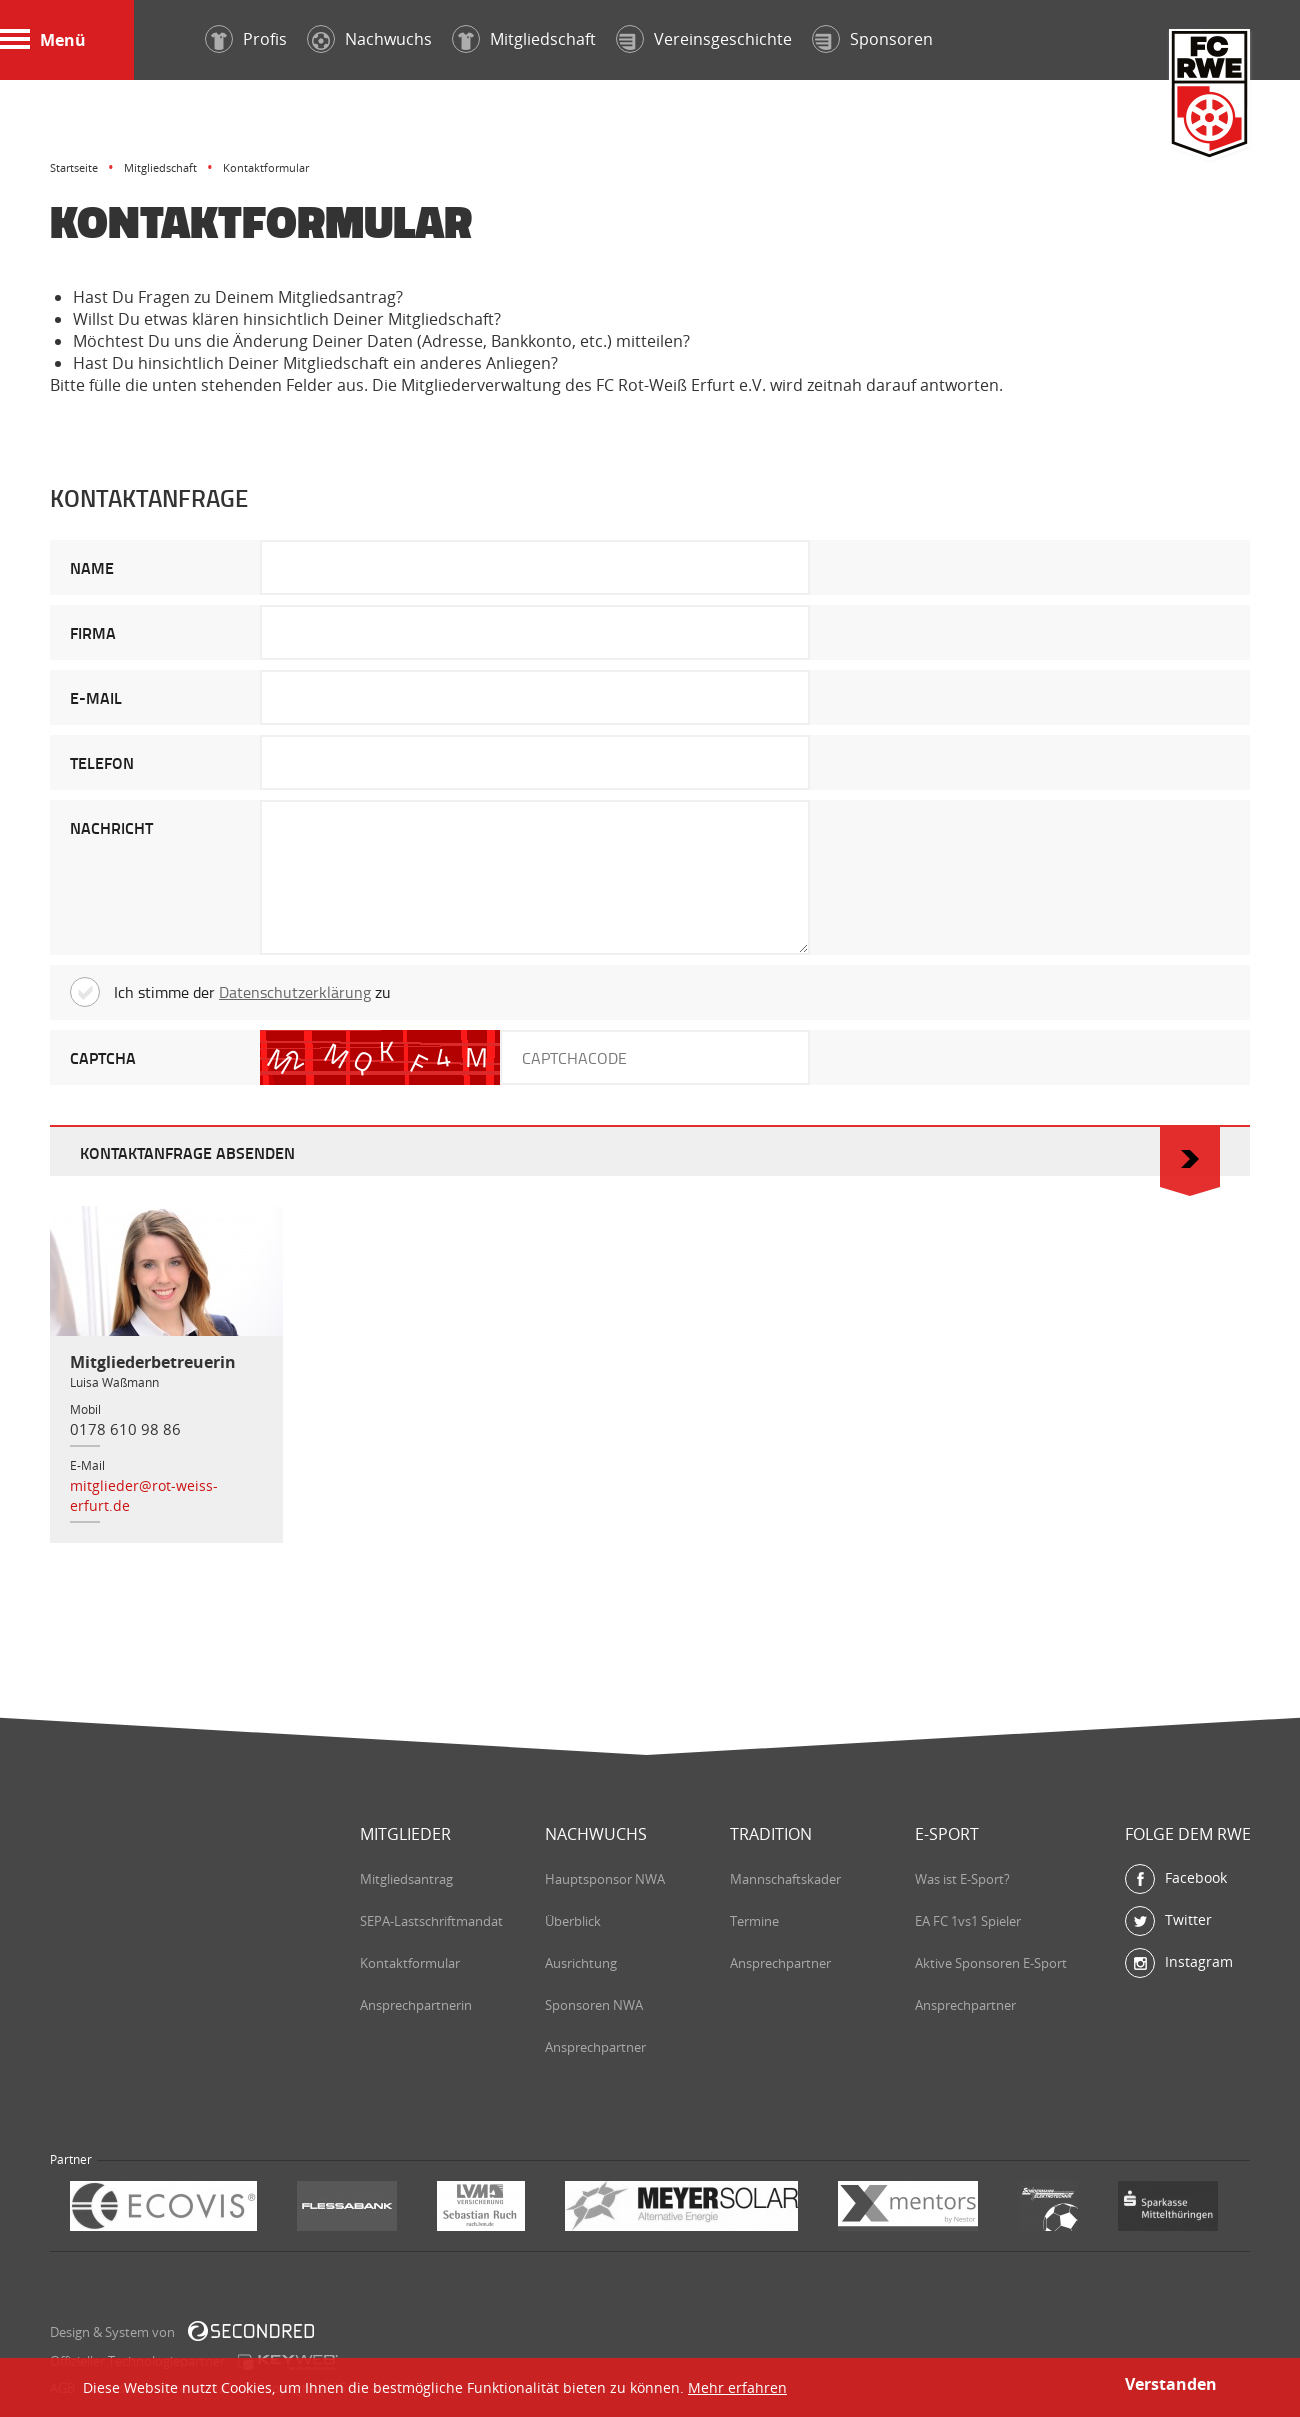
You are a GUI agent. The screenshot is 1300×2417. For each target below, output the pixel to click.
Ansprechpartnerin (416, 2005)
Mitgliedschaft (160, 167)
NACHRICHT (111, 827)
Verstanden (1171, 2384)
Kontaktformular (410, 1963)
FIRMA (93, 632)
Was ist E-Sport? (962, 1879)
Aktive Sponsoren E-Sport (991, 1963)
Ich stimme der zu (230, 992)
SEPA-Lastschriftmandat (431, 1921)
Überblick (573, 1921)
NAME (92, 567)
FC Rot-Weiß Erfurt (1210, 96)
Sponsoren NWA (594, 2005)
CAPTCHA (103, 1057)
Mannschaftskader (785, 1879)
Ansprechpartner (595, 2047)
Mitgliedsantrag (406, 1879)
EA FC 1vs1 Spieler (968, 1921)
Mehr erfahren (737, 2387)
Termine (754, 1921)
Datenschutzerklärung (295, 992)
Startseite (74, 167)
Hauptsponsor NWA (605, 1879)
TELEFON (102, 762)
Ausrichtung (581, 1963)
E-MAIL (96, 697)
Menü (43, 40)
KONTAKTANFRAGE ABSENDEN (650, 1151)
